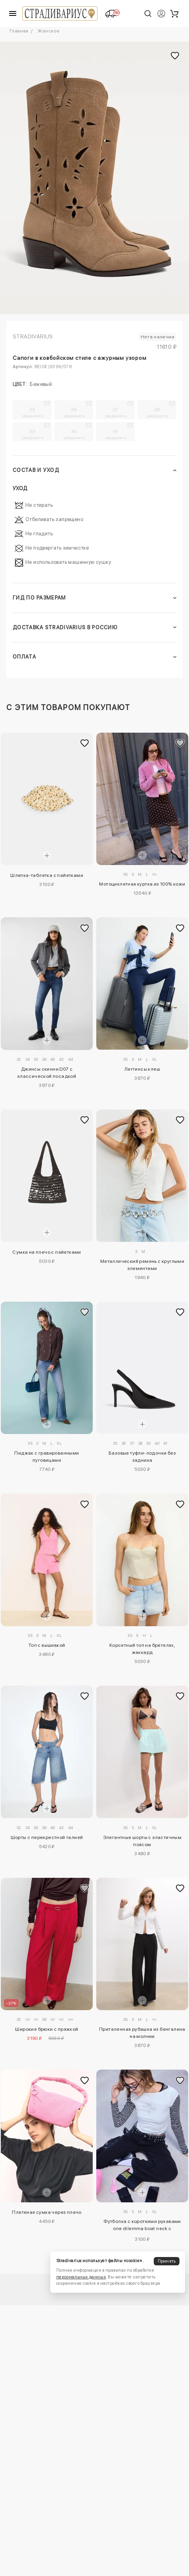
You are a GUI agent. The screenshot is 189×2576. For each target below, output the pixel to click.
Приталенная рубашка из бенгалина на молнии (142, 2032)
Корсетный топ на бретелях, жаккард (142, 1648)
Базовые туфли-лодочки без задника (142, 1456)
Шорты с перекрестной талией (47, 1837)
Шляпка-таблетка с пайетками (46, 875)
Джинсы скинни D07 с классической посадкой (46, 1072)
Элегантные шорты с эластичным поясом (142, 1841)
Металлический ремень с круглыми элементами (142, 1264)
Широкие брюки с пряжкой (46, 2029)
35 (32, 412)
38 (157, 412)
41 (116, 434)
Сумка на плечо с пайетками (46, 1252)
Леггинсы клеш (142, 1069)
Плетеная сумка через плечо (46, 2212)
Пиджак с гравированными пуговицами (46, 1456)
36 (74, 412)
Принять (167, 2261)
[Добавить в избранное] (85, 743)
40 (74, 434)
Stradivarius (33, 336)
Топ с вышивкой (47, 1645)
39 (32, 434)
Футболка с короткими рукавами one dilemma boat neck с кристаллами (142, 2226)
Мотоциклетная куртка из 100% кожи (142, 884)
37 (116, 412)
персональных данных (81, 2277)
